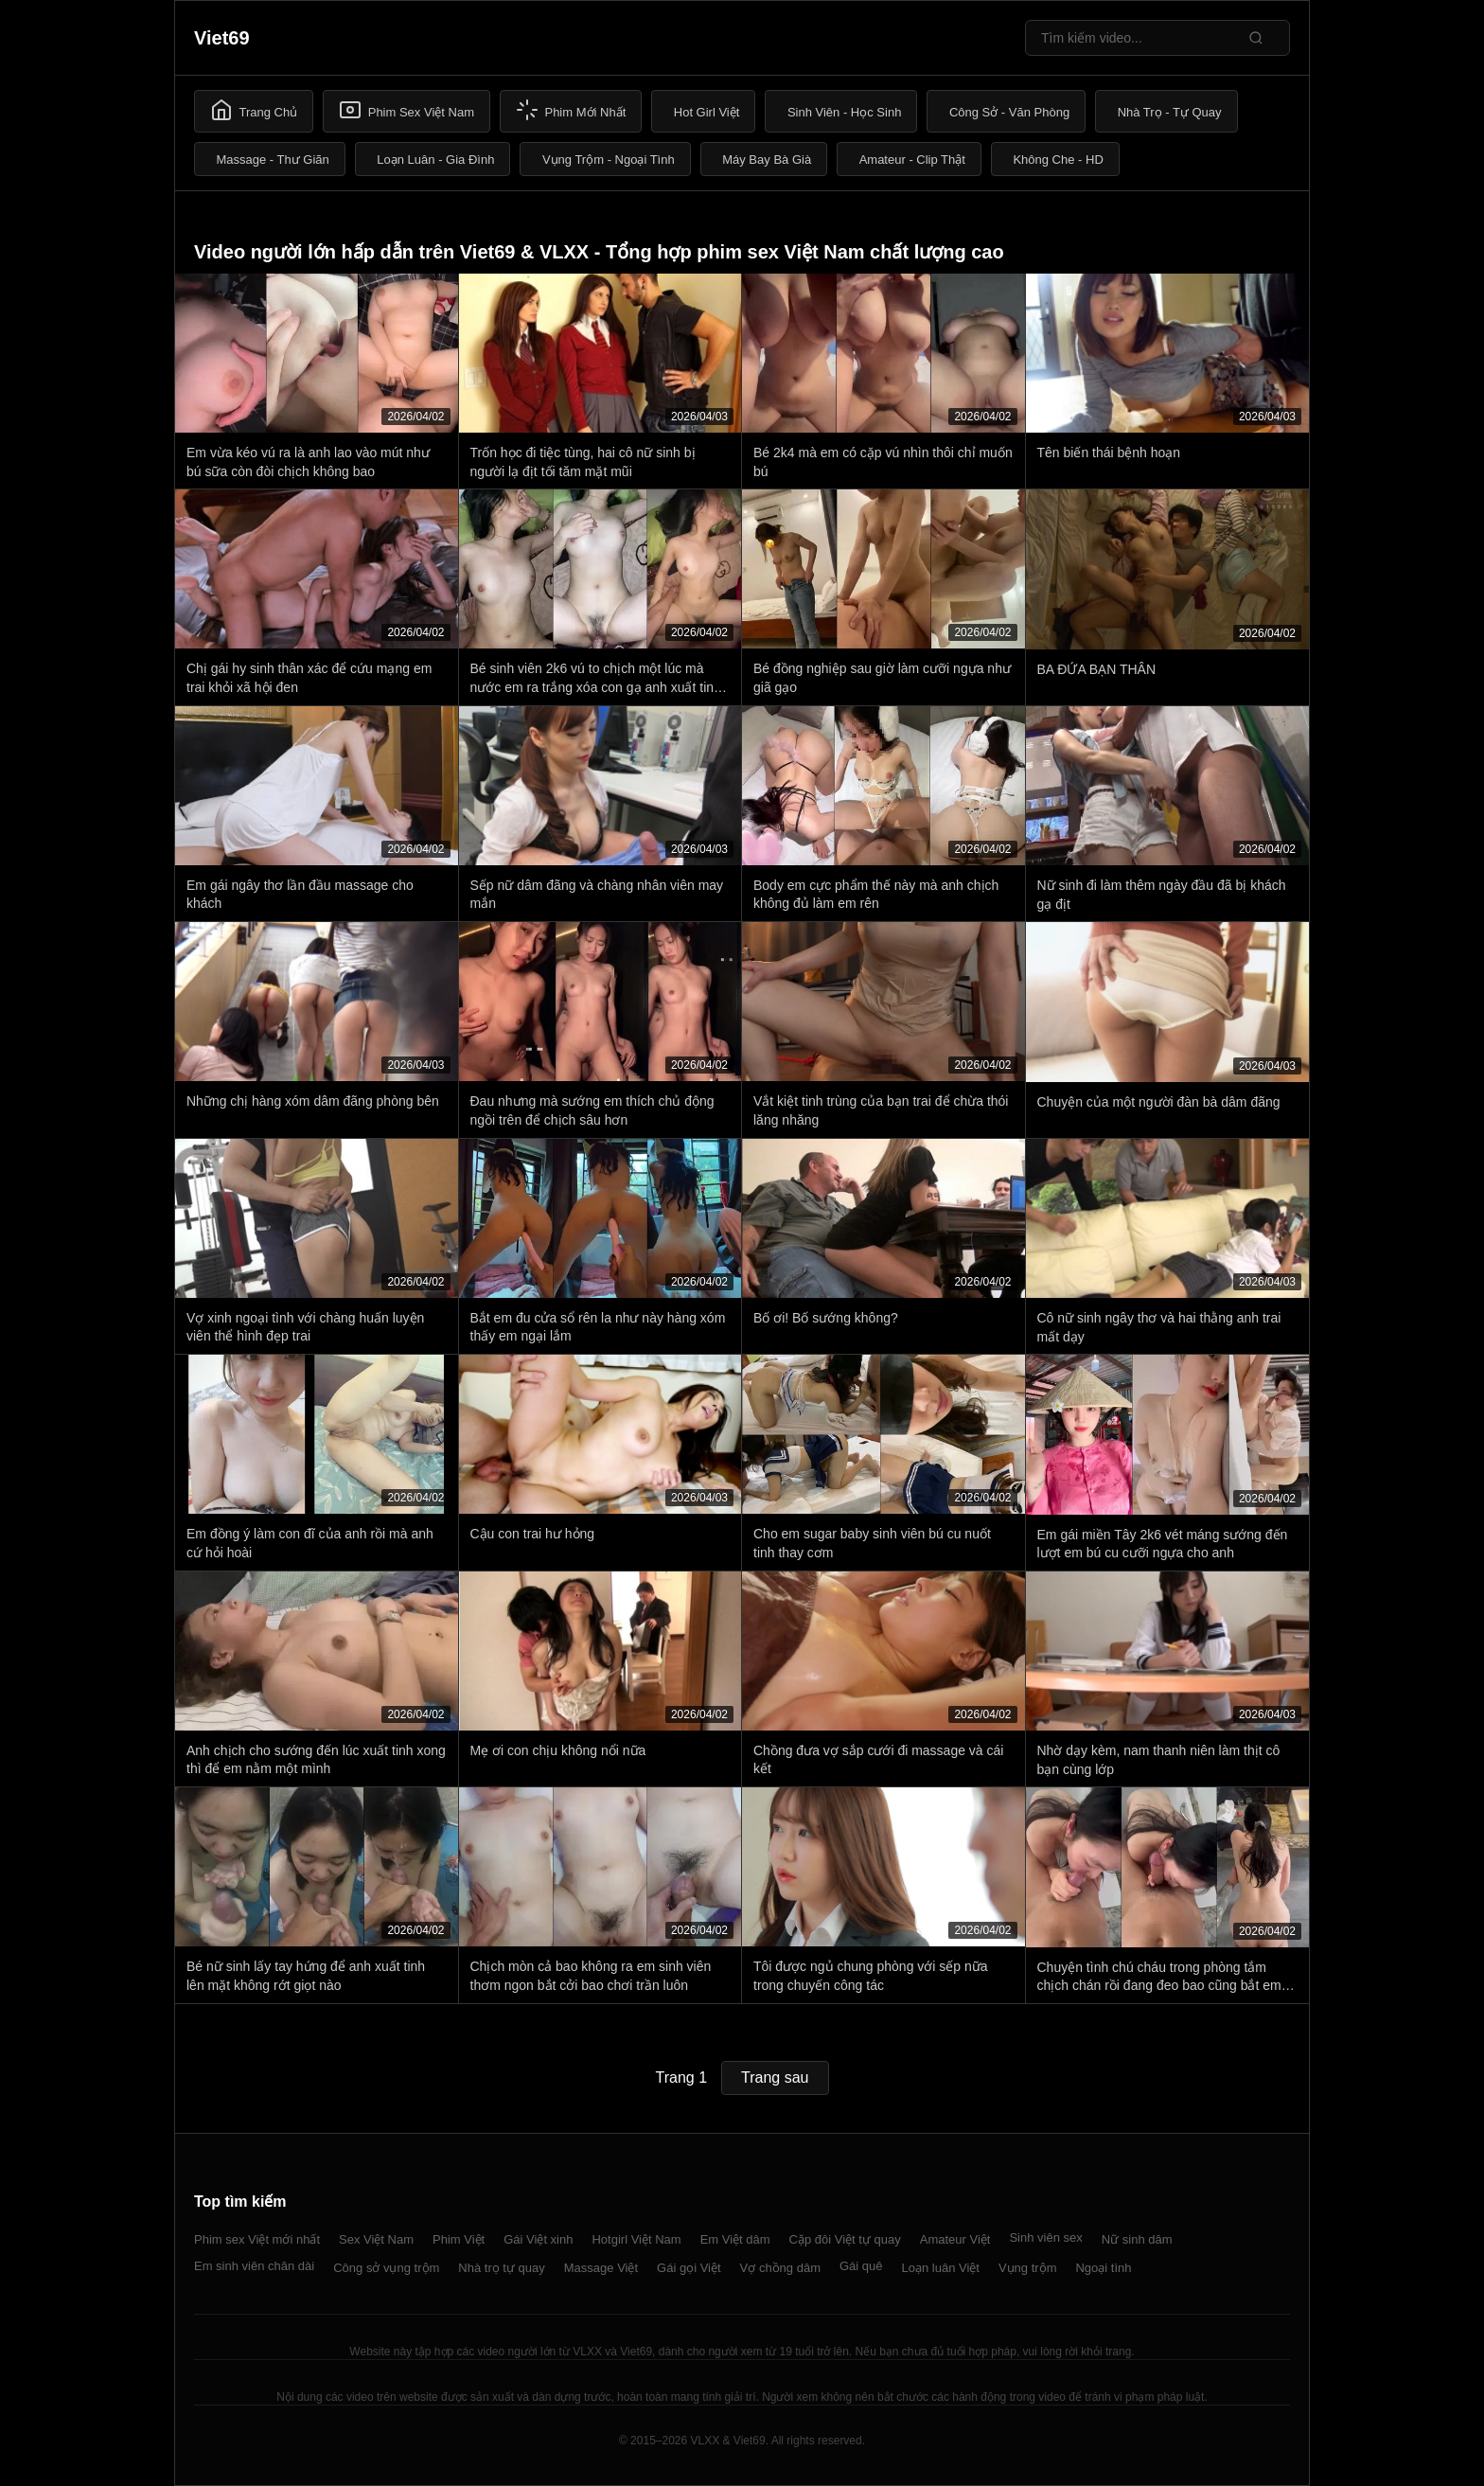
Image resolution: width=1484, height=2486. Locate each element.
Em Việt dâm (735, 2239)
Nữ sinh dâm (1137, 2239)
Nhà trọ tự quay (501, 2268)
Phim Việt (459, 2239)
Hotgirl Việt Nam (636, 2239)
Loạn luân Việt (941, 2268)
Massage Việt (601, 2268)
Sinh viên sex (1045, 2237)
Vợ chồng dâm (780, 2268)
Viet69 (222, 37)
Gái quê (861, 2266)
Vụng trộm (1027, 2268)
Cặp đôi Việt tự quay (845, 2239)
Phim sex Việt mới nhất (257, 2239)
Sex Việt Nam (376, 2239)
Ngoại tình (1103, 2268)
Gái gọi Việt (689, 2268)
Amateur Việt (955, 2239)
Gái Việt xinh (538, 2239)
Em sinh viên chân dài (254, 2266)
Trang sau (774, 2077)
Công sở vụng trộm (386, 2268)
